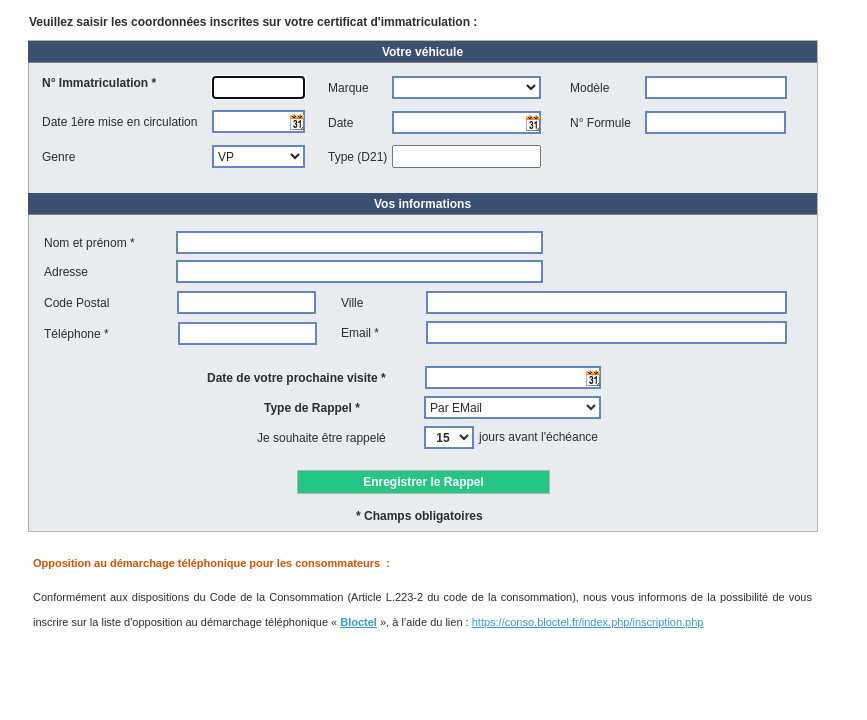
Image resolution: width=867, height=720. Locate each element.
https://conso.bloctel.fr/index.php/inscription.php (588, 622)
